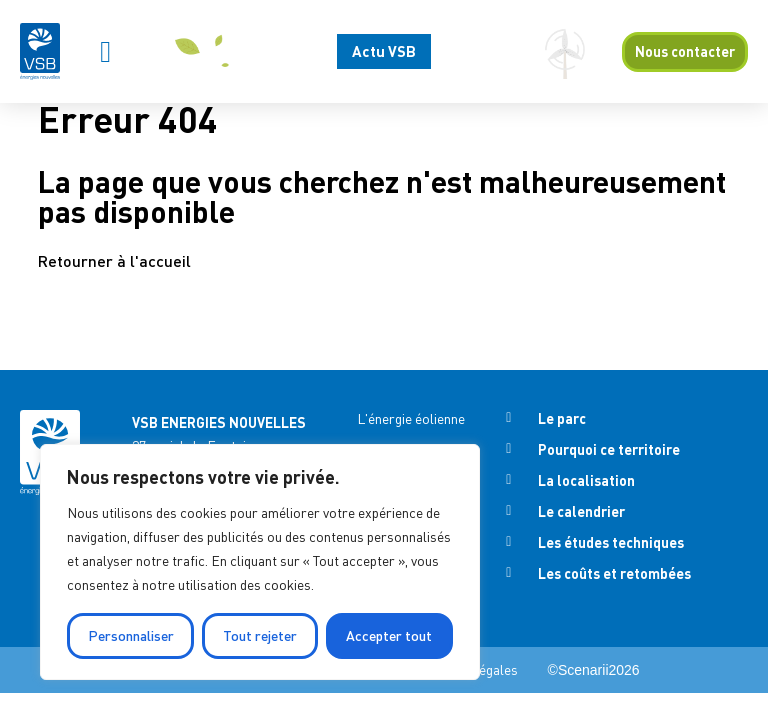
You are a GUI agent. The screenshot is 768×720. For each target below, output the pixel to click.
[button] (106, 51)
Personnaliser (131, 635)
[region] (260, 562)
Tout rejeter (260, 635)
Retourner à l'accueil (114, 260)
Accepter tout (389, 635)
